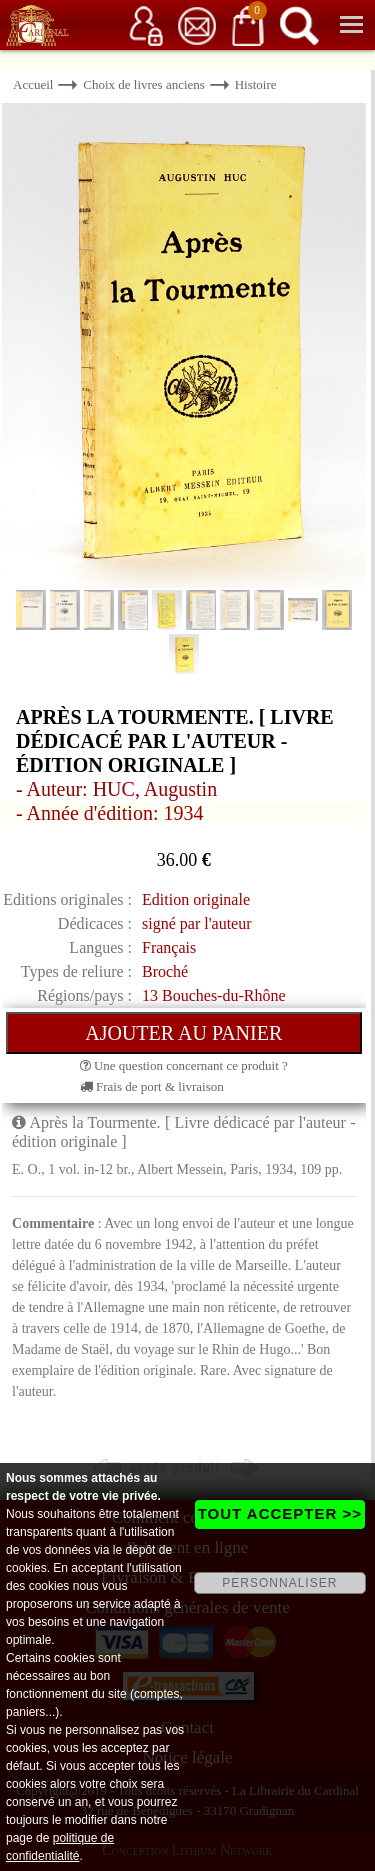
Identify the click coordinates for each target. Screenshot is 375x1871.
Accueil (33, 84)
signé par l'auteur (197, 923)
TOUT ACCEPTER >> (280, 1513)
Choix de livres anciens (144, 84)
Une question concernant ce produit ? (184, 1065)
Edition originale (196, 899)
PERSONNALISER (279, 1583)
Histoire (256, 84)
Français (169, 947)
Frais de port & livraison (152, 1086)
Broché (165, 971)
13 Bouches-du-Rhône (214, 995)
